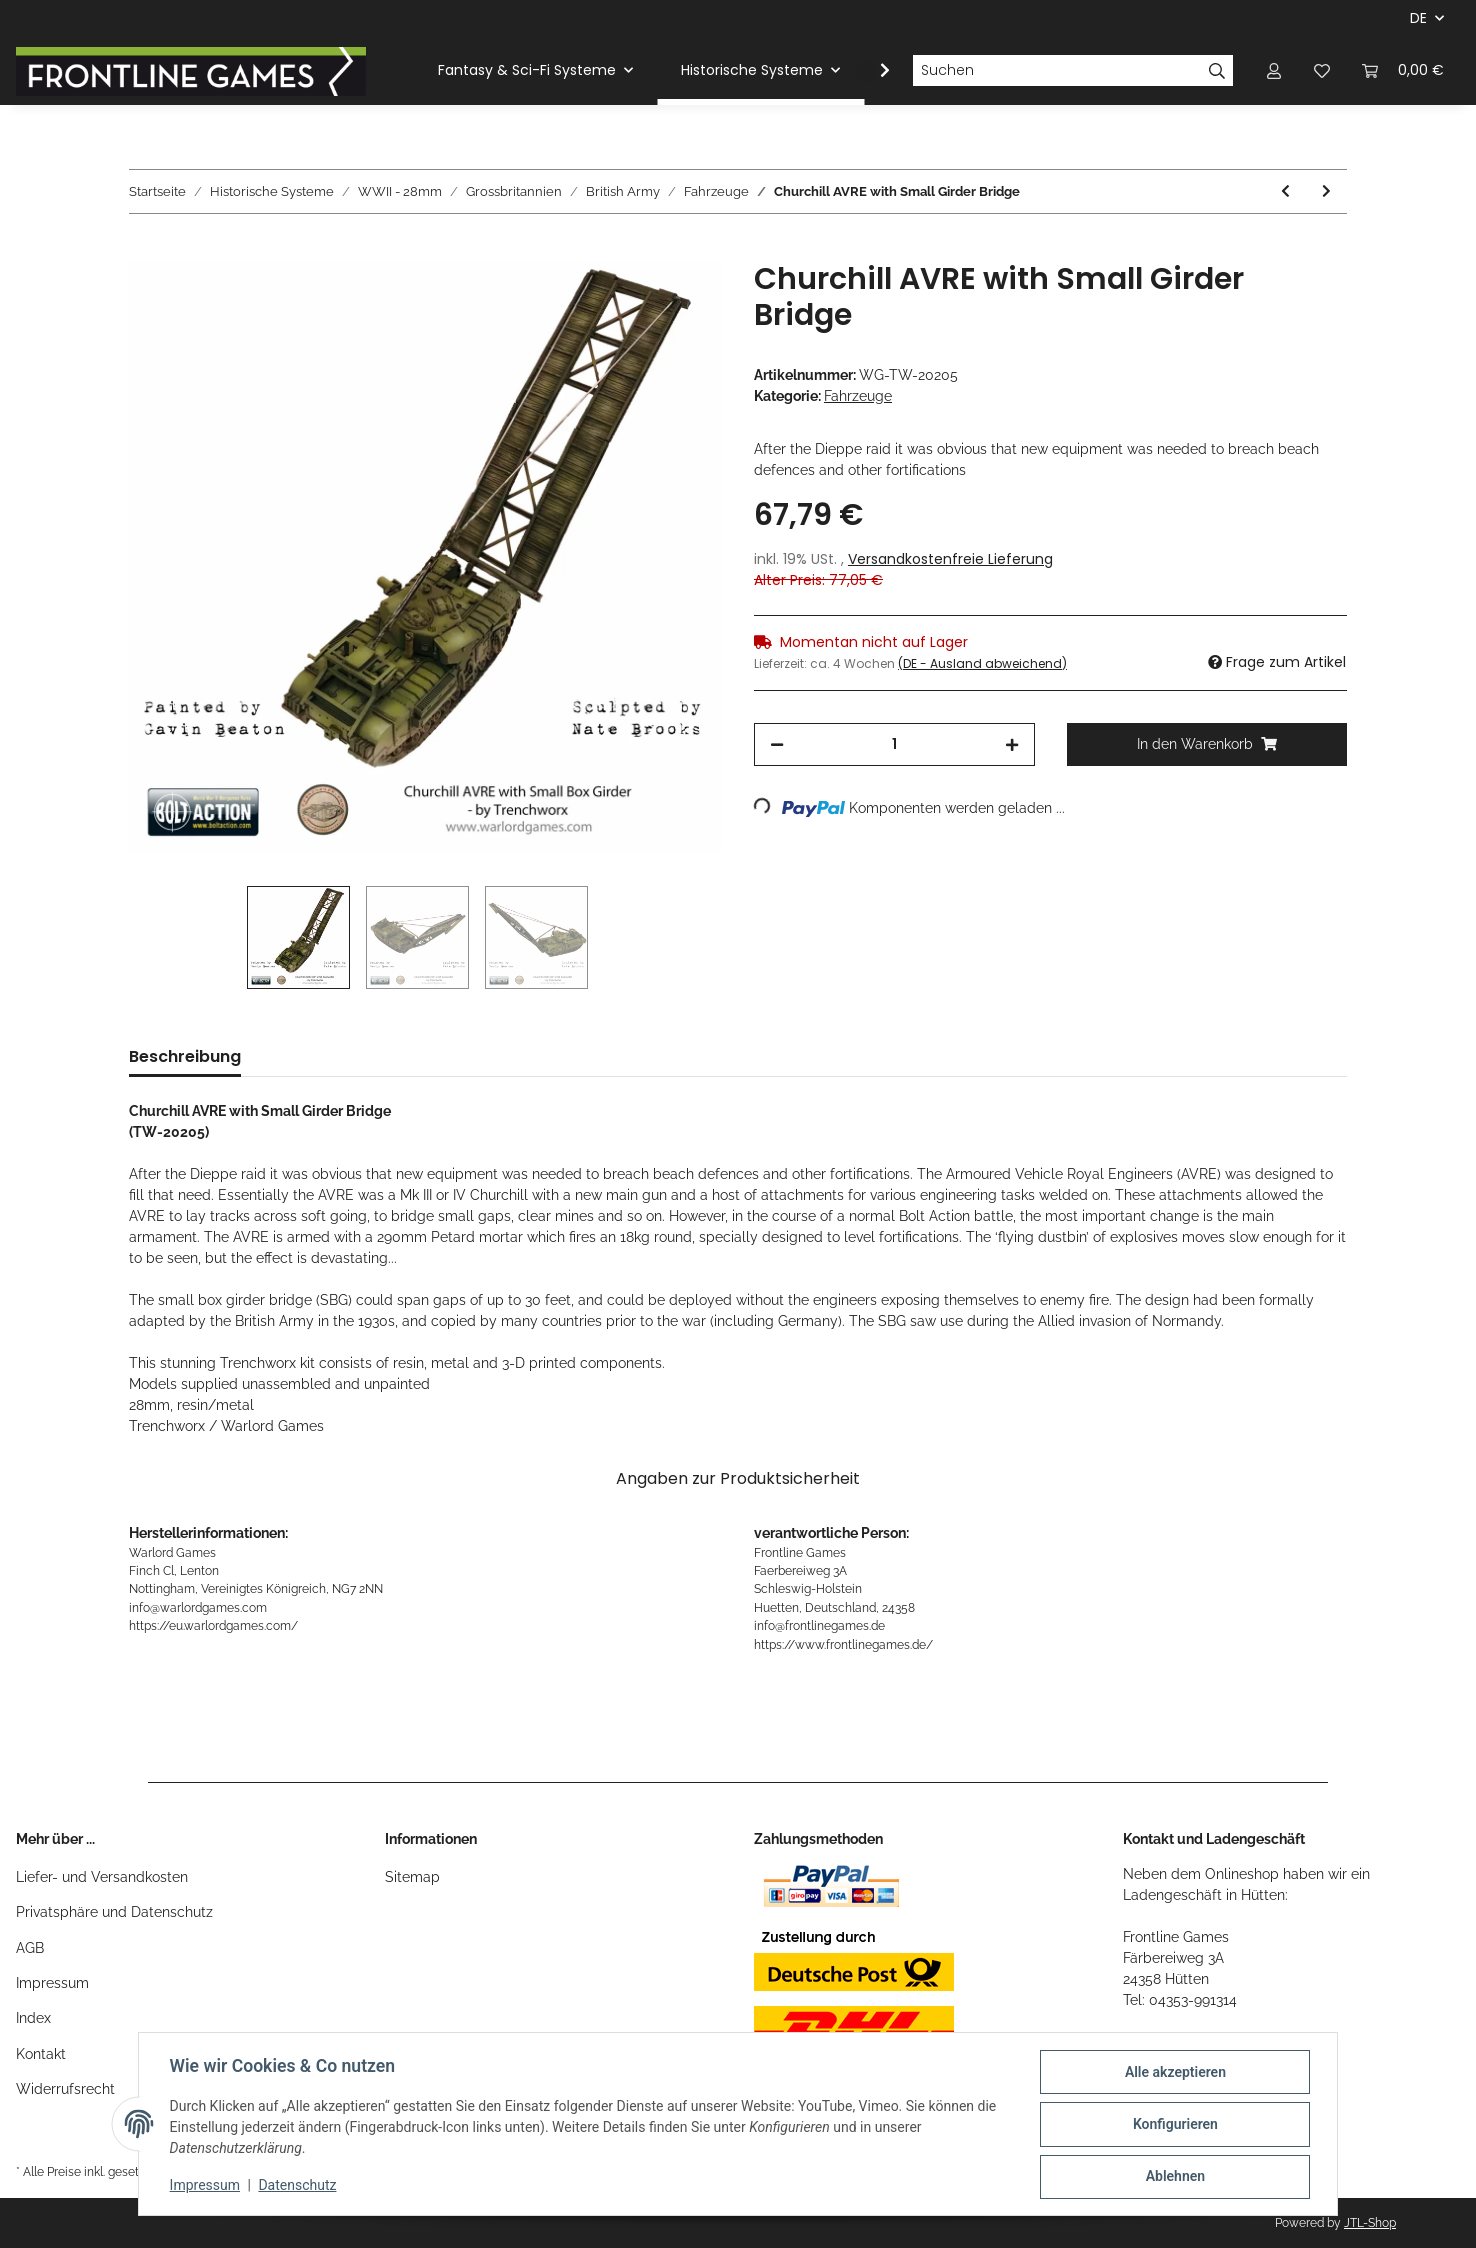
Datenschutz (299, 2186)
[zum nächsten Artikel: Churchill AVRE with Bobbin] (1326, 191)
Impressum (52, 1983)
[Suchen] (1057, 71)
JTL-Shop (1370, 2223)
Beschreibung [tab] (185, 1056)
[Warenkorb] (1403, 70)
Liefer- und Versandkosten (102, 1877)
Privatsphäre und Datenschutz (114, 1912)
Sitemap (412, 1877)
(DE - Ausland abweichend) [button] (982, 663)
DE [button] (1418, 18)
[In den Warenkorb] (145, 250)
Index (33, 2018)
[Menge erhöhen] (1012, 744)
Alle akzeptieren (1173, 2073)
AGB (30, 1948)
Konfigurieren (1173, 2125)
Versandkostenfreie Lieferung (950, 559)
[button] (1274, 70)
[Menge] (894, 744)
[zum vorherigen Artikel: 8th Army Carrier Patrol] (1285, 191)
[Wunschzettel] (1322, 70)
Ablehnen (1173, 2177)
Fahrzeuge (858, 396)
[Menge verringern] (777, 744)
